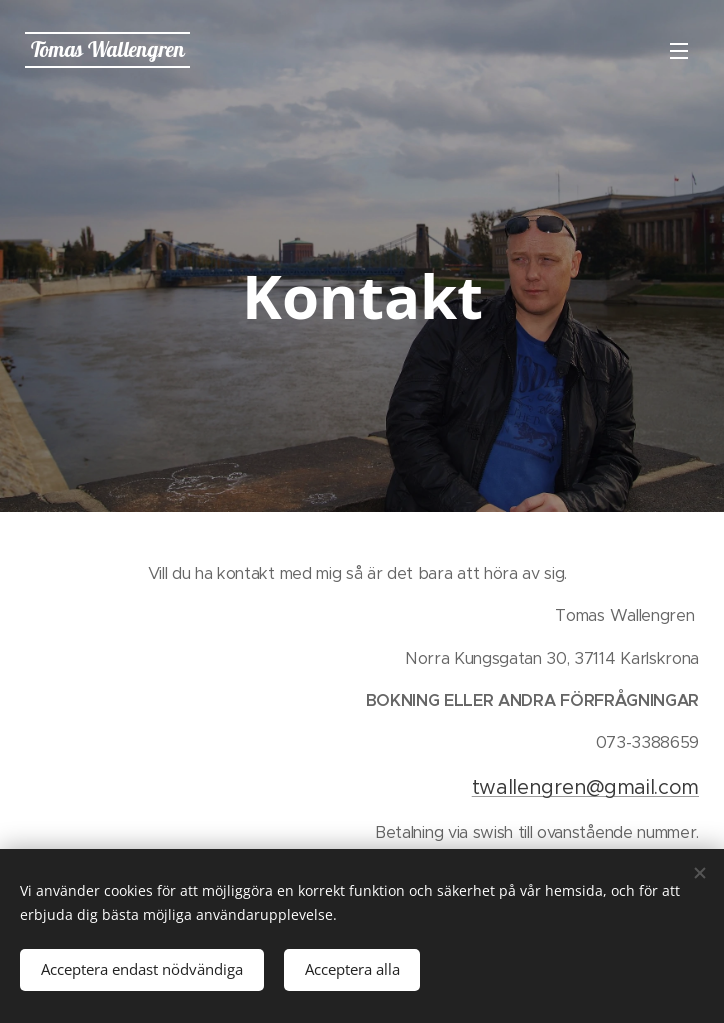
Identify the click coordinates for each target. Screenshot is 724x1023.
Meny (679, 51)
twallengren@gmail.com (585, 787)
